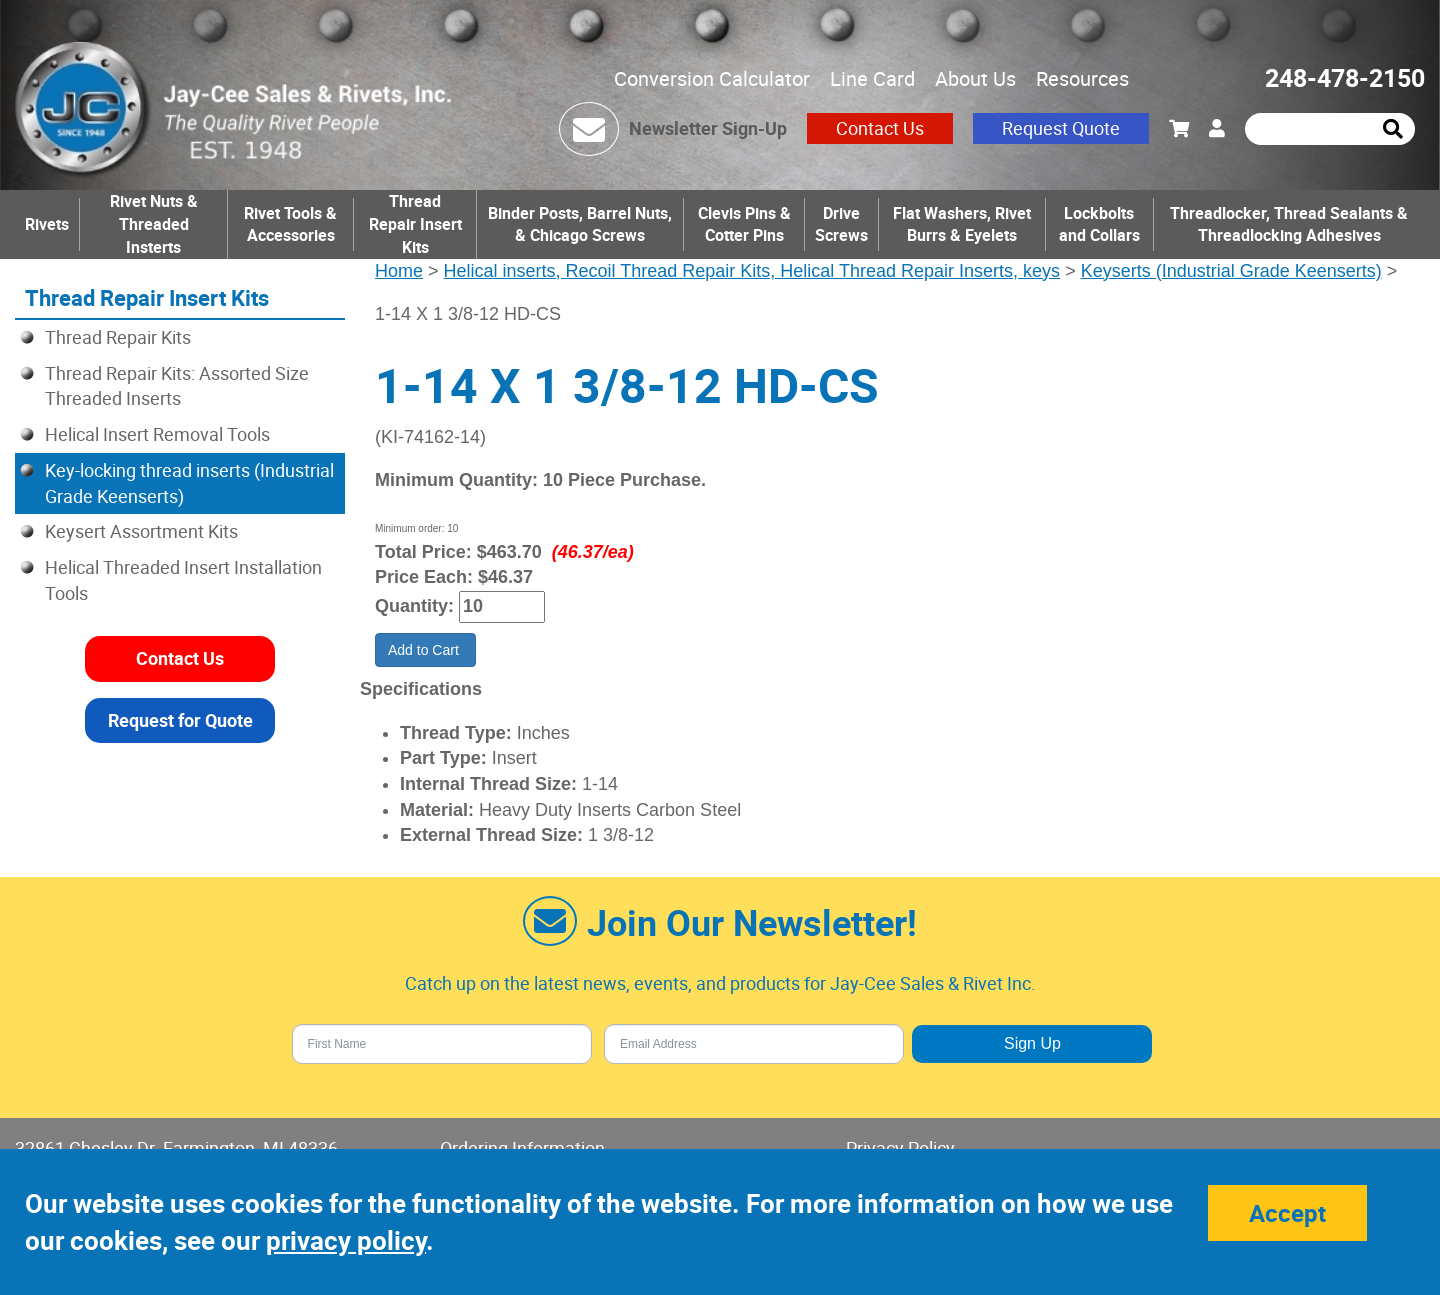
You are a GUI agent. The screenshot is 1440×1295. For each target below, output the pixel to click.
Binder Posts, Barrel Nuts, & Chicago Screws (580, 224)
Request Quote (1061, 128)
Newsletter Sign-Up (708, 128)
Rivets (47, 224)
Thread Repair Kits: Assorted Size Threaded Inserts (177, 386)
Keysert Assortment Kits (141, 531)
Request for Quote (180, 720)
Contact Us (880, 128)
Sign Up (1032, 1043)
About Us (975, 78)
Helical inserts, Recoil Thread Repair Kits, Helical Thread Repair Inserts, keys (752, 271)
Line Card (872, 78)
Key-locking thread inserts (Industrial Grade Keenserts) (189, 483)
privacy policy (346, 1240)
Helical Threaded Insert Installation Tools (183, 580)
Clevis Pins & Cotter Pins (744, 224)
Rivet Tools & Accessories (290, 224)
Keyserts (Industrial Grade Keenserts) (1231, 271)
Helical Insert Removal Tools (157, 434)
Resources (1082, 78)
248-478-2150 (1345, 77)
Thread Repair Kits (118, 337)
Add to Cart (425, 650)
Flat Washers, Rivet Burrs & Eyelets (962, 224)
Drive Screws (841, 224)
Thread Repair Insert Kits (415, 224)
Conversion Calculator (712, 78)
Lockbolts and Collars (1099, 224)
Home (399, 271)
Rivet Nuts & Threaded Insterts (154, 224)
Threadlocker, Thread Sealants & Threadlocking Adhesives (1289, 224)
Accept (1287, 1213)
